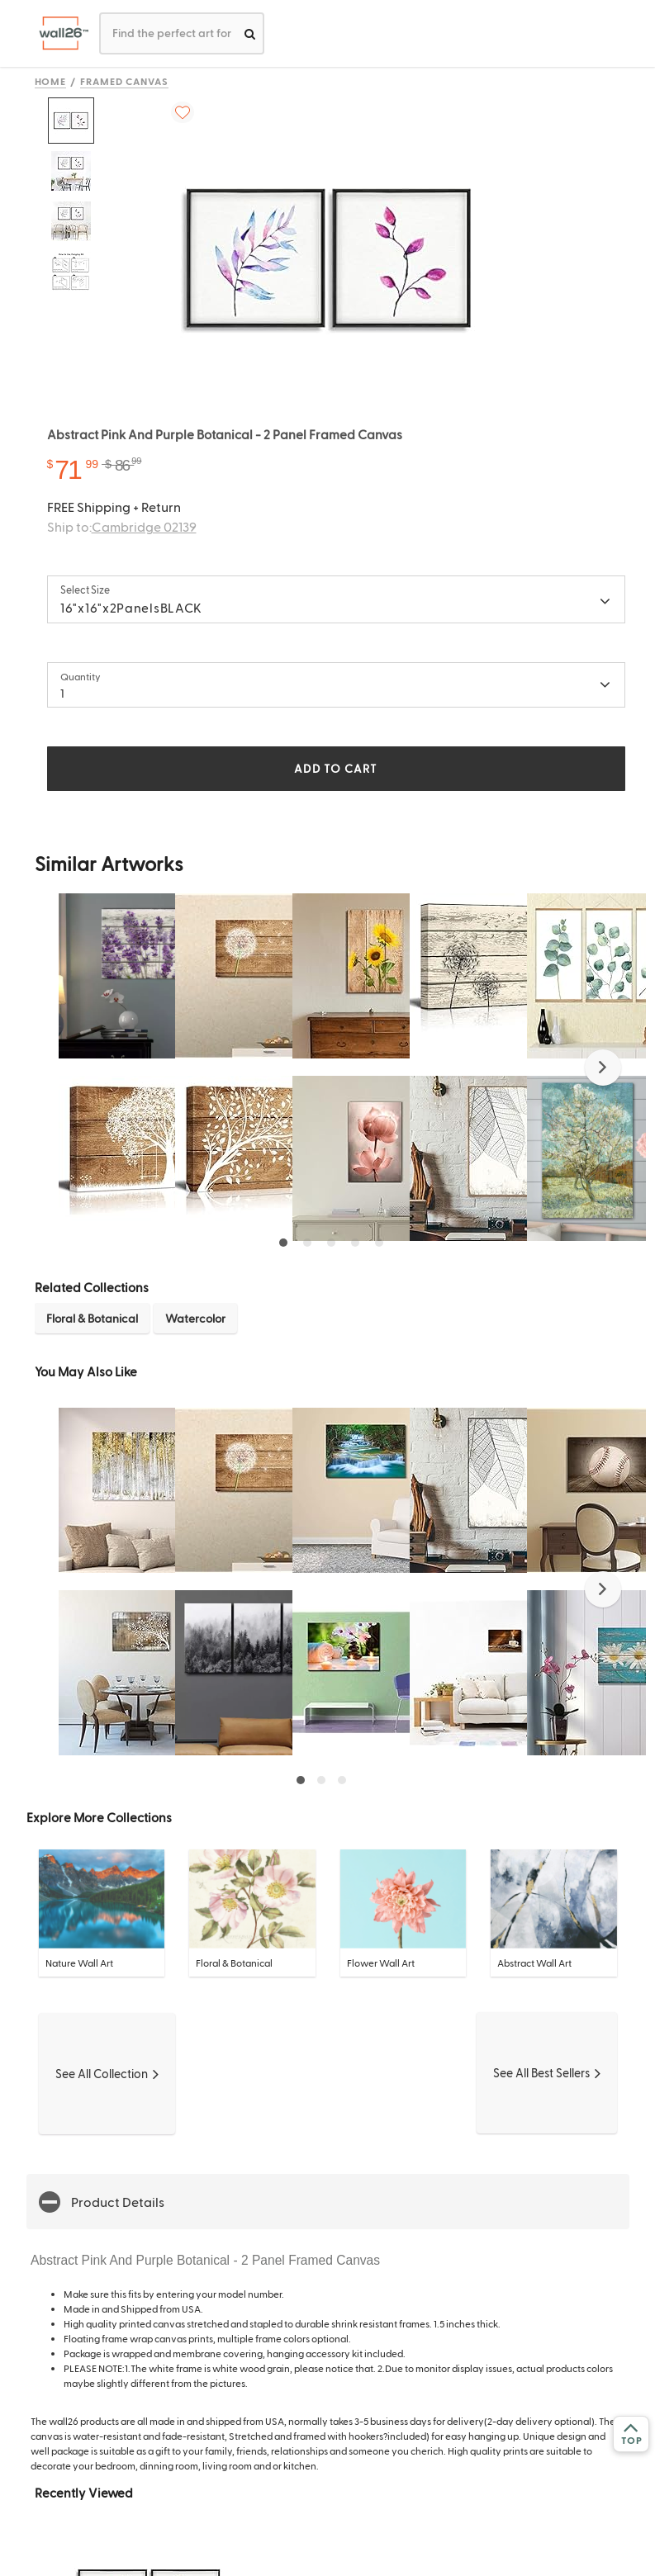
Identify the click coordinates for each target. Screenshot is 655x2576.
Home (51, 81)
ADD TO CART (335, 768)
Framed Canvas (124, 81)
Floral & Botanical (92, 1318)
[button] (603, 1067)
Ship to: (122, 526)
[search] (250, 33)
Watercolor (195, 1318)
